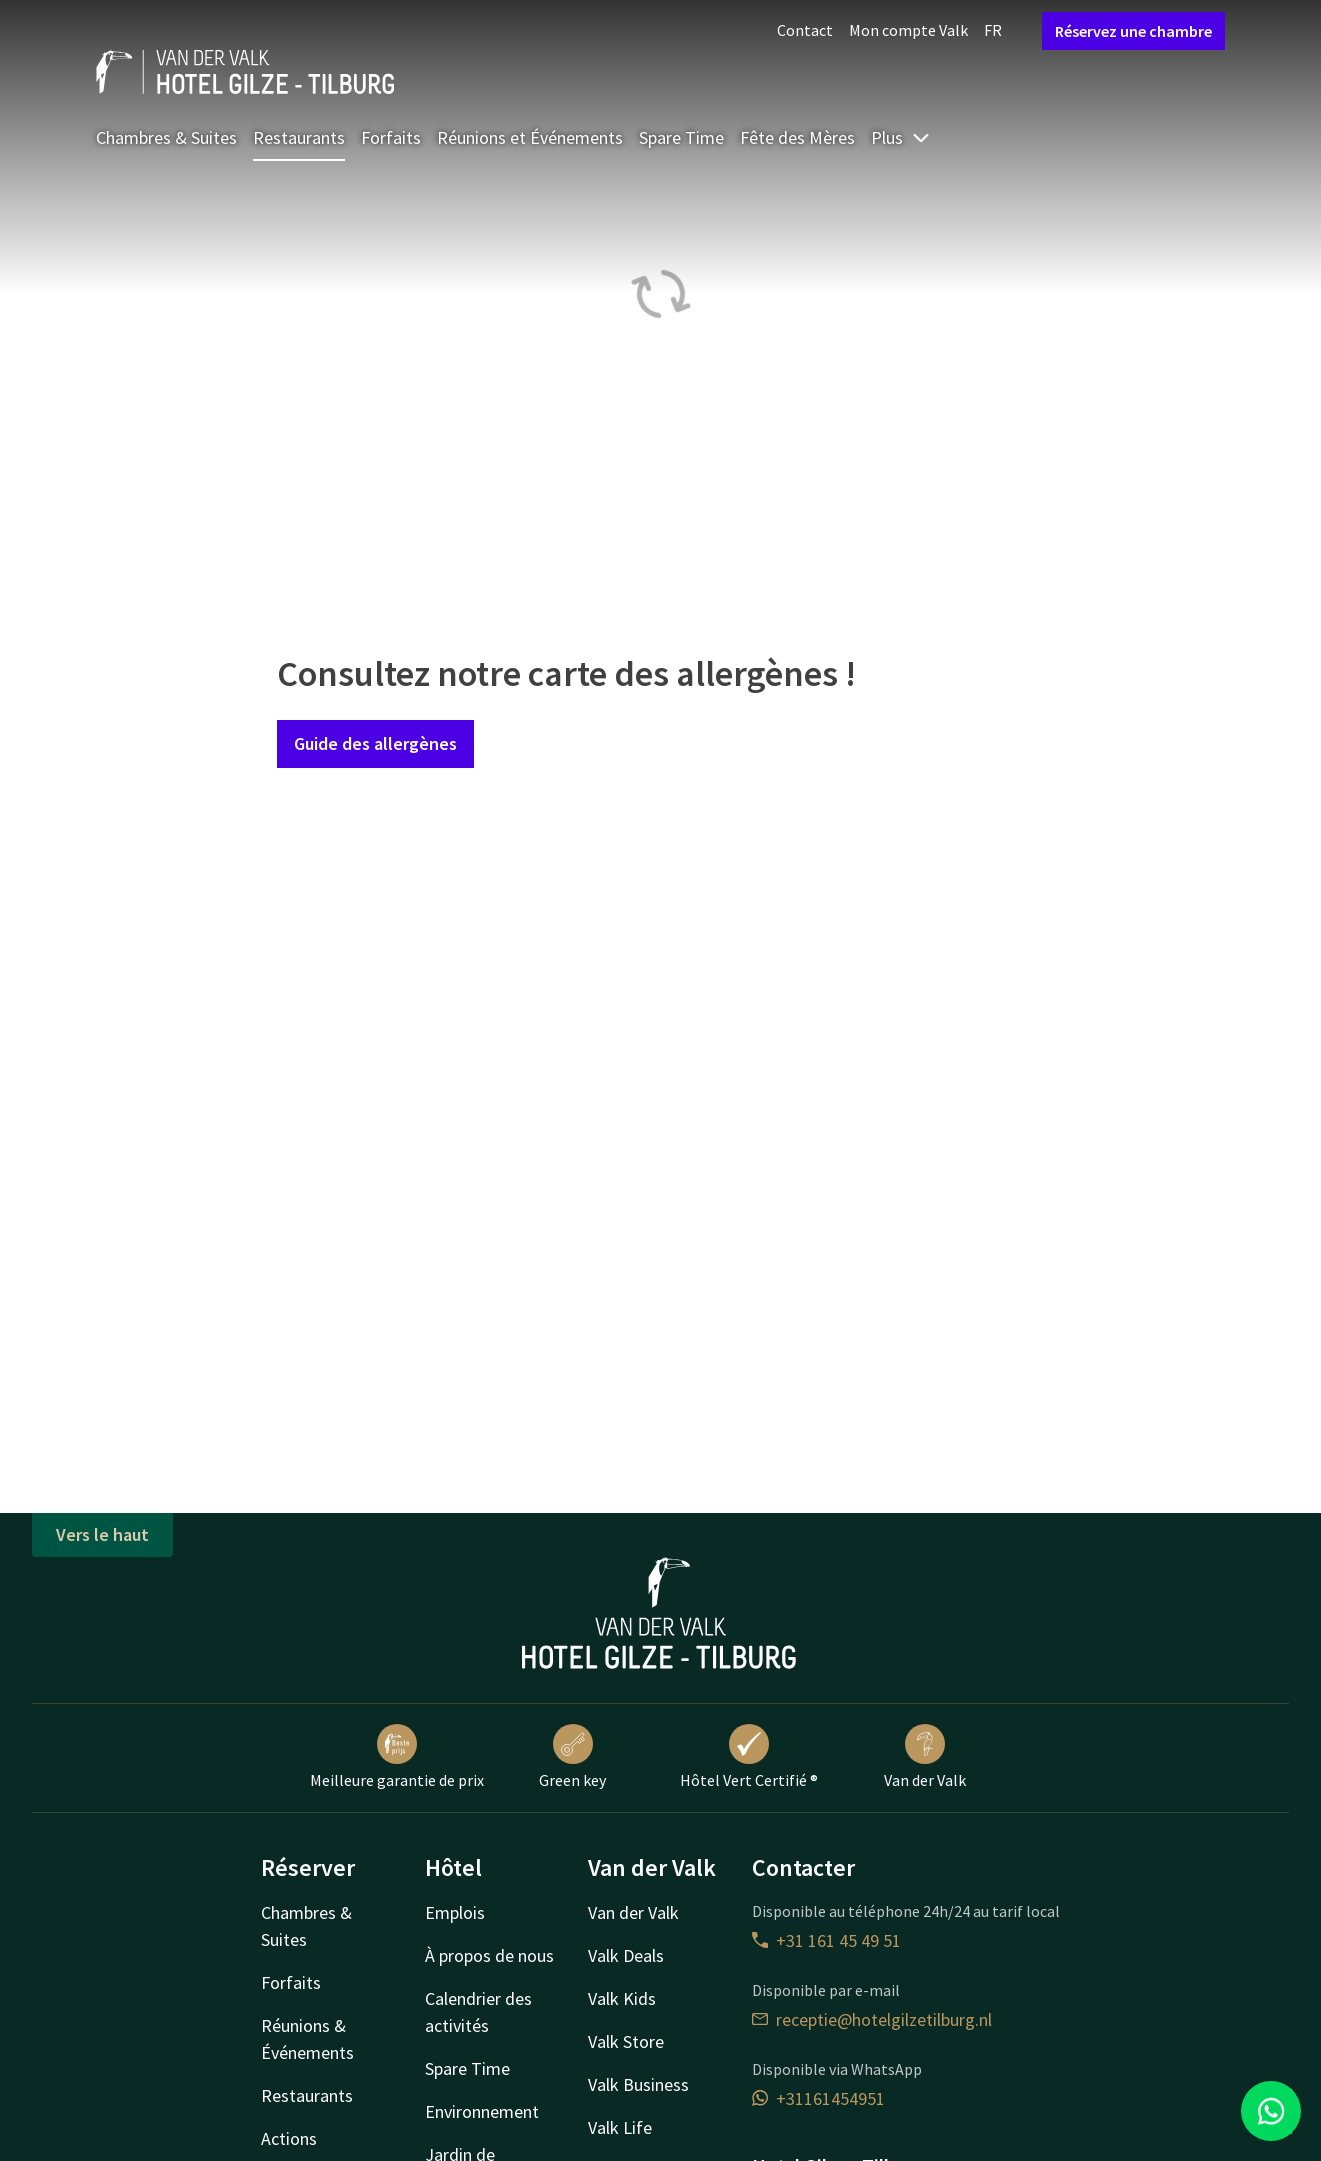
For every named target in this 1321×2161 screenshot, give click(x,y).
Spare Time (681, 137)
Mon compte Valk (908, 30)
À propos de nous (489, 1955)
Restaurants (299, 137)
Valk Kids (622, 1998)
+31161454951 (818, 2098)
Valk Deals (626, 1955)
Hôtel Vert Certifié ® (749, 1757)
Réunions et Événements (530, 137)
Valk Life (620, 2127)
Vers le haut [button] (102, 1534)
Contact (805, 30)
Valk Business (638, 2084)
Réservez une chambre (1133, 31)
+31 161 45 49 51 (826, 1940)
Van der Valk (925, 1757)
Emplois (455, 1912)
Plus (901, 137)
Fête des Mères (797, 137)
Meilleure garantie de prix (397, 1757)
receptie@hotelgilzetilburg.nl (872, 2019)
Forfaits (391, 137)
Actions (289, 2138)
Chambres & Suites (166, 137)
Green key (572, 1757)
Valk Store (626, 2041)
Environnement (482, 2111)
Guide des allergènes (375, 743)
